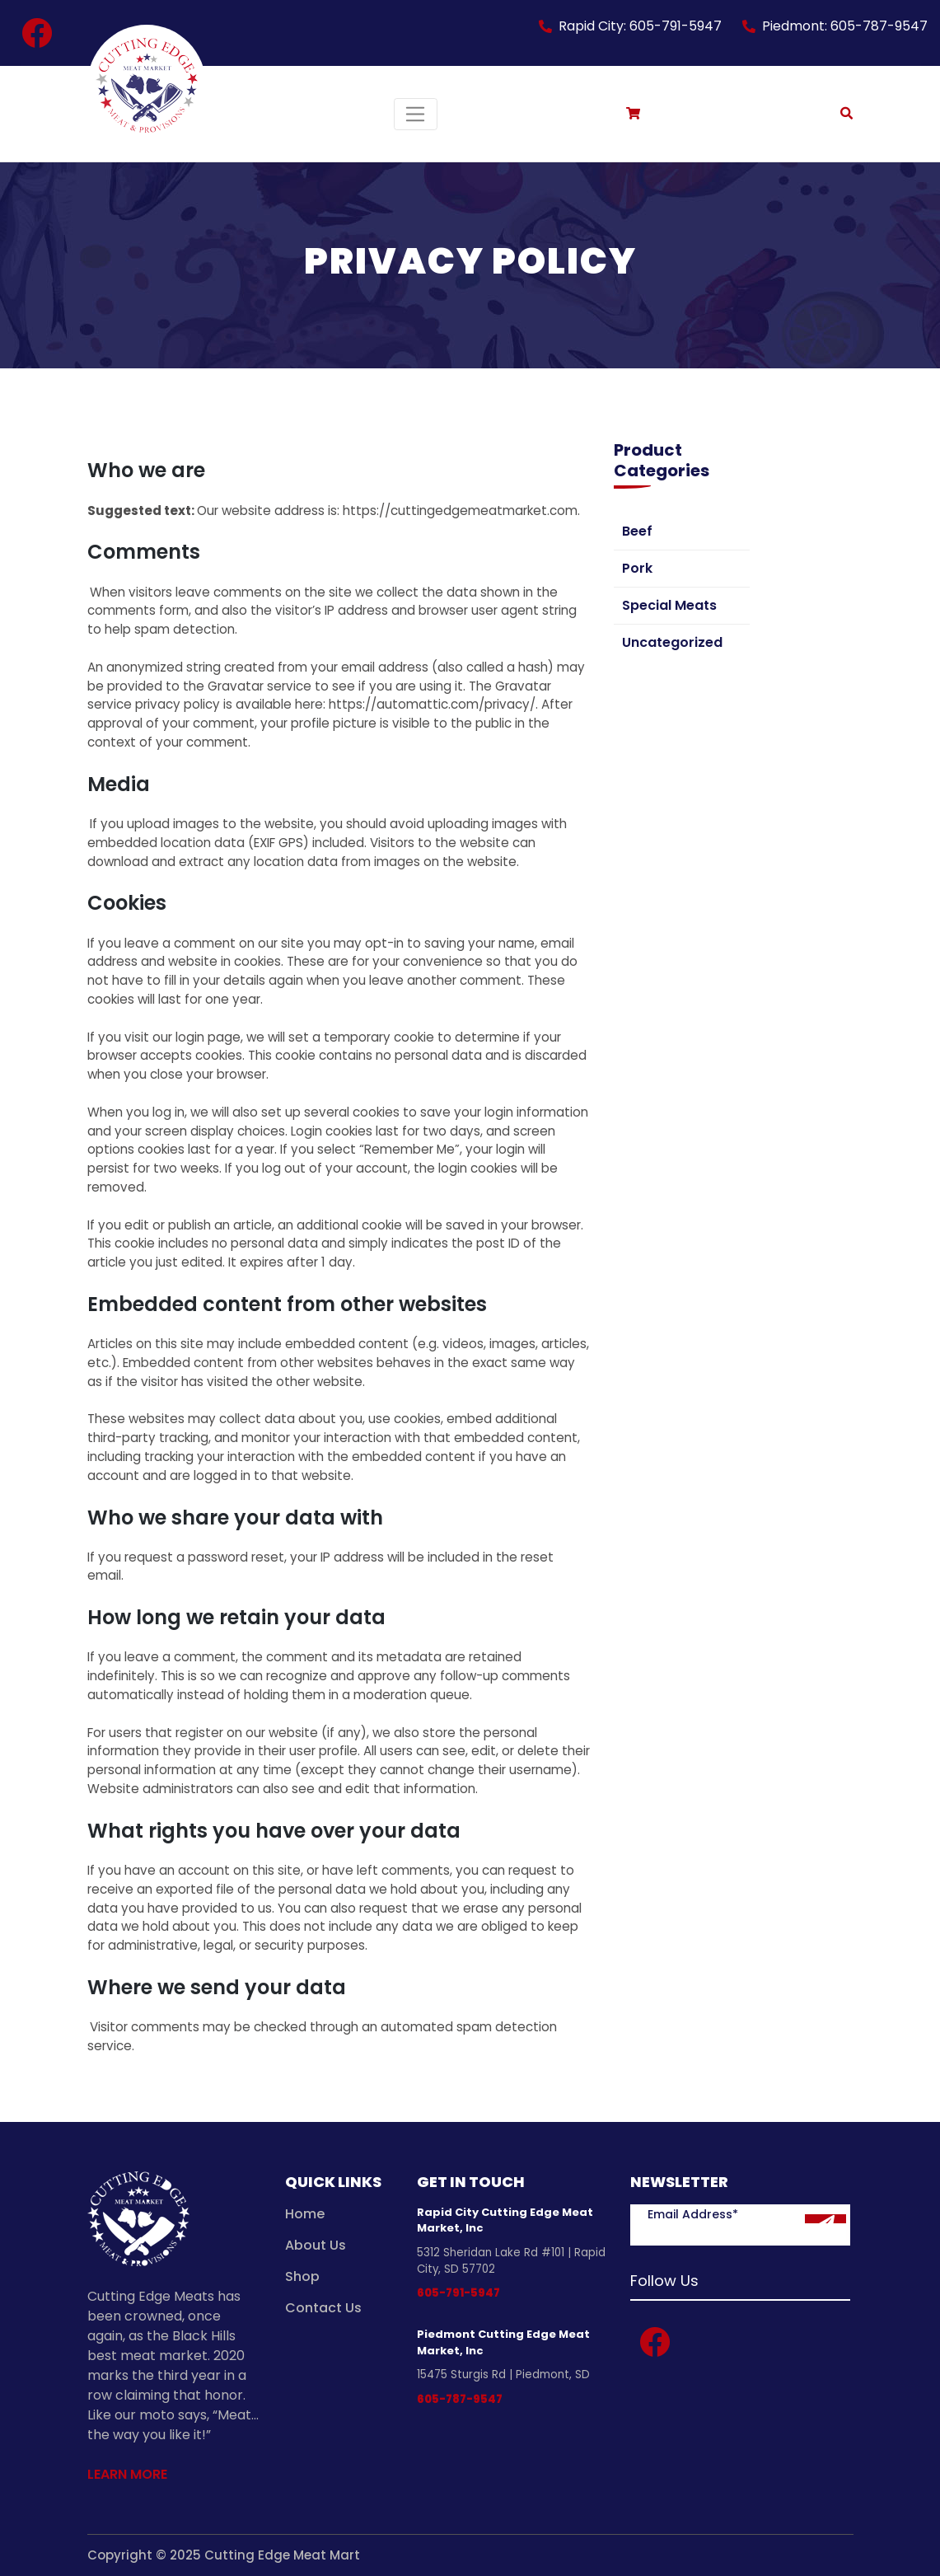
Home (305, 2213)
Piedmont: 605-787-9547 (845, 25)
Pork (637, 568)
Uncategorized (672, 642)
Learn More (127, 2474)
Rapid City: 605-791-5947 (640, 25)
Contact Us (323, 2307)
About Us (315, 2245)
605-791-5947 (458, 2293)
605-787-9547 (460, 2399)
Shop (302, 2276)
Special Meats (669, 605)
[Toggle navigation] (415, 113)
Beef (637, 531)
